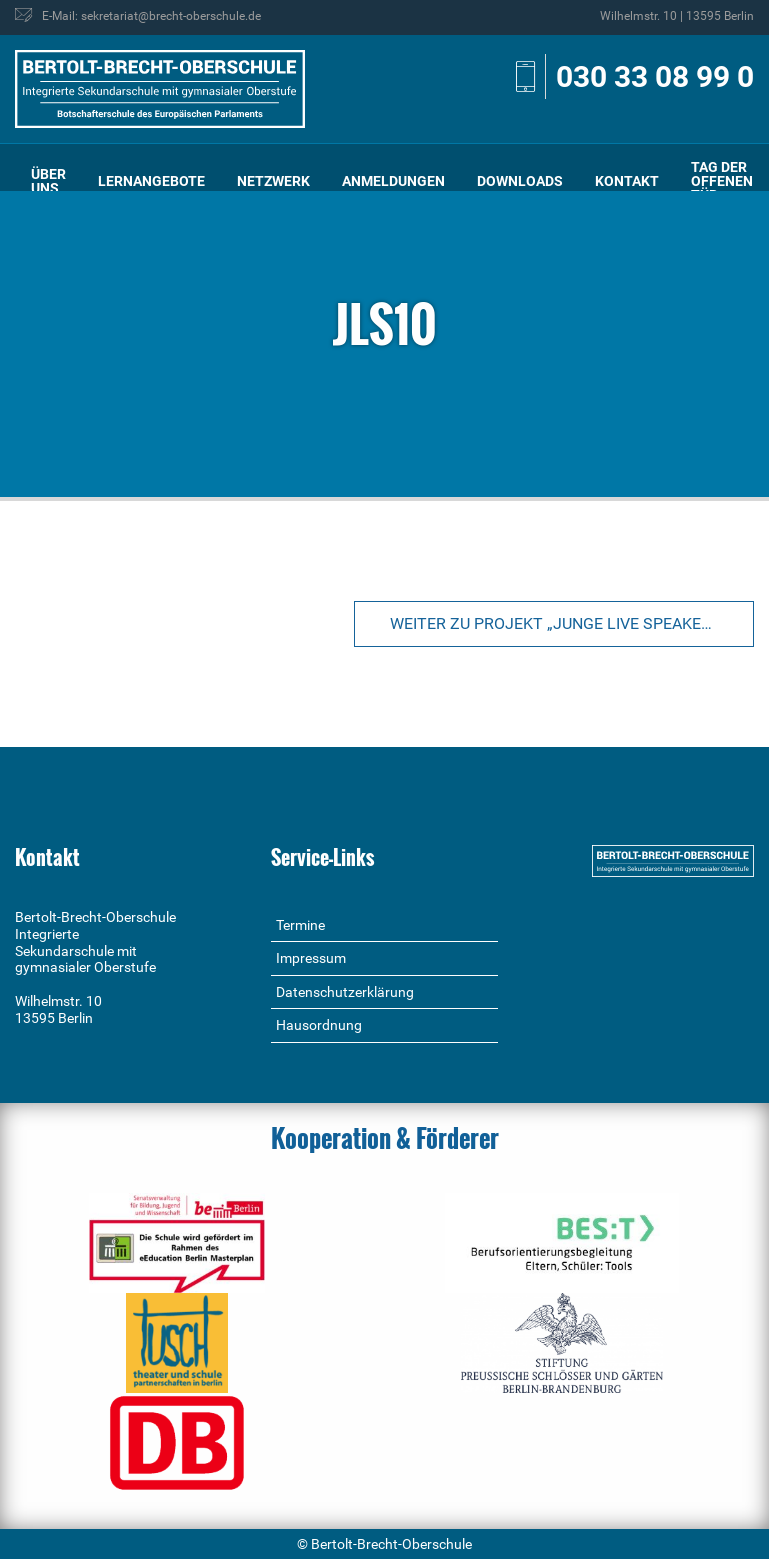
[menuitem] (48, 181)
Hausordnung (319, 1025)
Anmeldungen (393, 181)
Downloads (520, 181)
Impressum (311, 958)
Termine (300, 925)
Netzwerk (273, 181)
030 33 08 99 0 (655, 76)
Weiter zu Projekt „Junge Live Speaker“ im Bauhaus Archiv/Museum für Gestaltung (572, 623)
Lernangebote (151, 181)
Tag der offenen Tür (722, 181)
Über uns (48, 181)
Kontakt (627, 181)
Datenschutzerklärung (345, 992)
